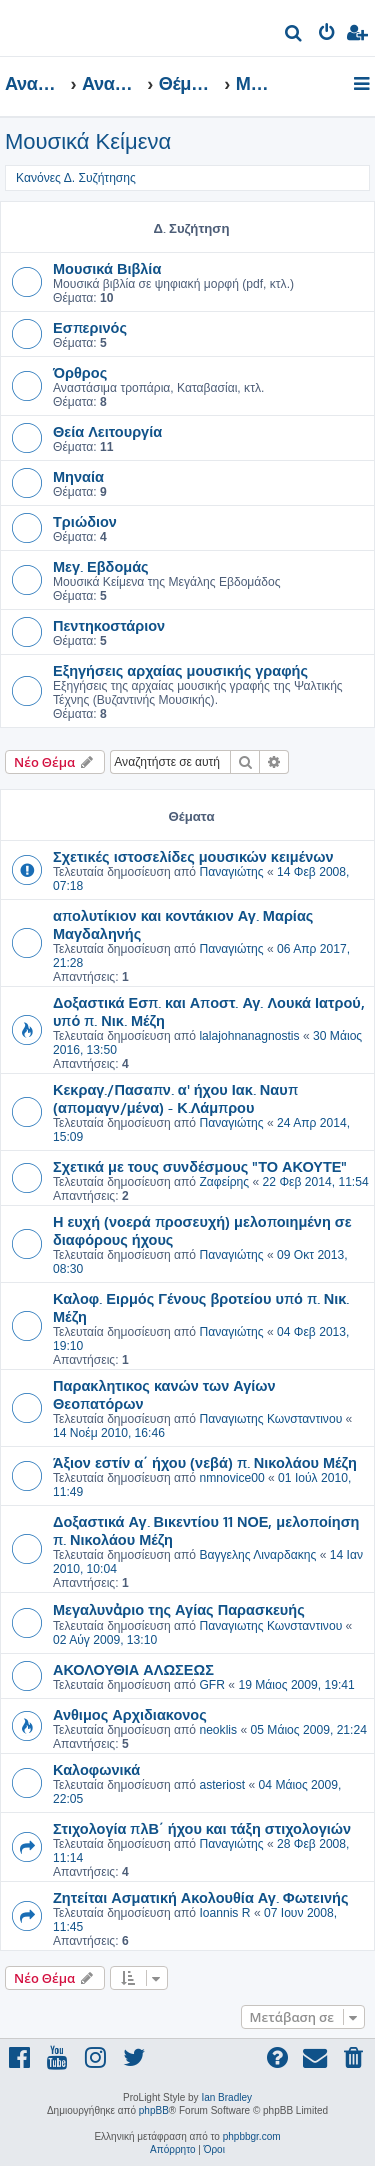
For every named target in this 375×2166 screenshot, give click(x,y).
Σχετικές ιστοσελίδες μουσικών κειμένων (193, 856)
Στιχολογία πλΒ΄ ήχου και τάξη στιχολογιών (202, 1828)
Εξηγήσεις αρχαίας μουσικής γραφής (180, 670)
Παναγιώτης (231, 872)
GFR (212, 1685)
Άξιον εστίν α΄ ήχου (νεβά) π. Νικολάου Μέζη (205, 1462)
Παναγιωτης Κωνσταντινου (270, 1419)
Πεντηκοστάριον (109, 625)
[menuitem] (294, 35)
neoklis (218, 1730)
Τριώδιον (85, 521)
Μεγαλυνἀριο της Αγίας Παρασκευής (179, 1609)
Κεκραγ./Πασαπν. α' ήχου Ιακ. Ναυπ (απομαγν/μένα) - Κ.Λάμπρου (175, 1098)
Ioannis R (224, 1913)
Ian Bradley (226, 2097)
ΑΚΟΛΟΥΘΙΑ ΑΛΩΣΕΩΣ (133, 1669)
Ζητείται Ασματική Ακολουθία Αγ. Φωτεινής (201, 1897)
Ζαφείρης (224, 1182)
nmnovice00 (231, 1478)
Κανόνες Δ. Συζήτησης (76, 178)
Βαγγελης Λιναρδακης (257, 1555)
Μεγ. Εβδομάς (101, 566)
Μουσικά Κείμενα (88, 141)
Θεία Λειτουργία (107, 431)
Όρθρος (80, 372)
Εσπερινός (90, 327)
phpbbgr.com (252, 2136)
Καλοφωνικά (96, 1769)
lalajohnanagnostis (249, 1036)
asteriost (222, 1785)
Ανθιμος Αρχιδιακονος (130, 1714)
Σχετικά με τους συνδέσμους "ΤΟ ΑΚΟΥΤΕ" (200, 1166)
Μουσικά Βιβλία (107, 268)
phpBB (154, 2110)
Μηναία (78, 476)
